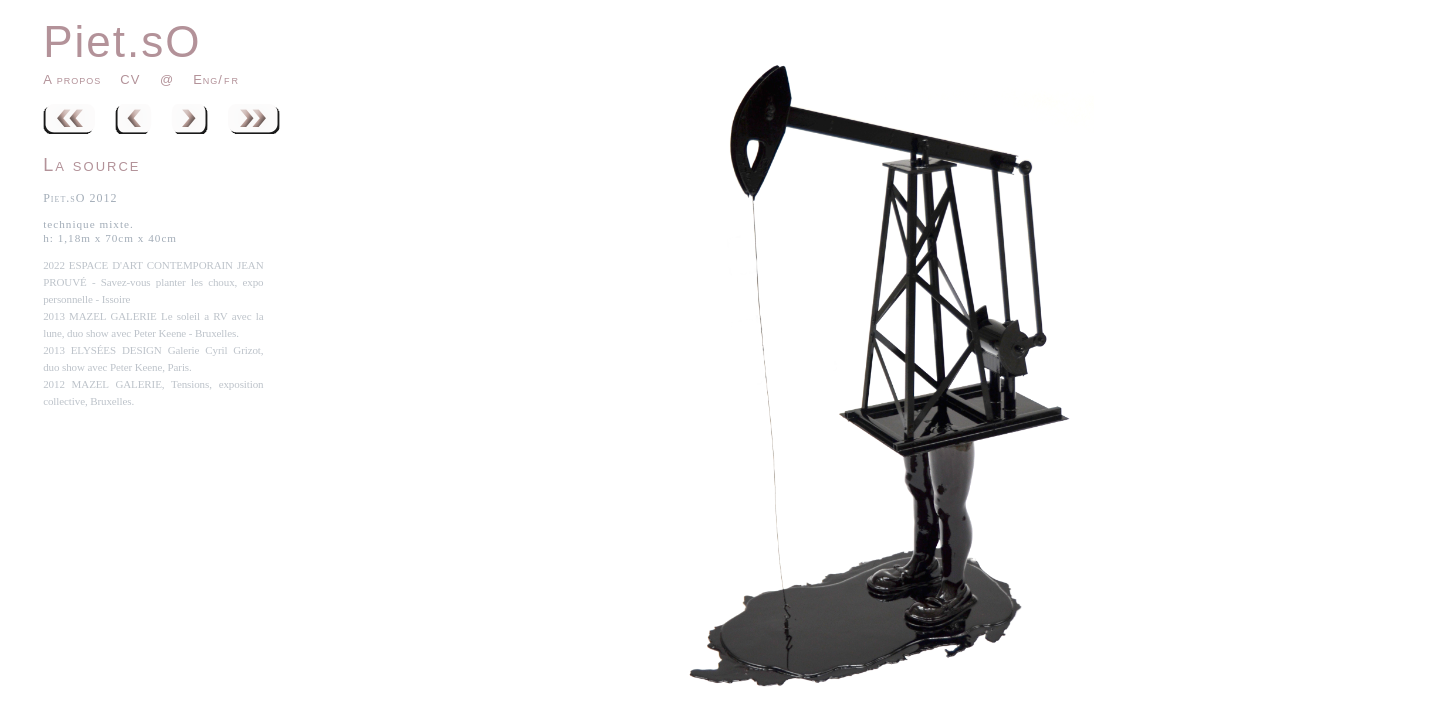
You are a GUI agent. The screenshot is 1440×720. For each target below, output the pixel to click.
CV (132, 79)
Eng (205, 79)
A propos (72, 79)
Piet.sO (122, 41)
